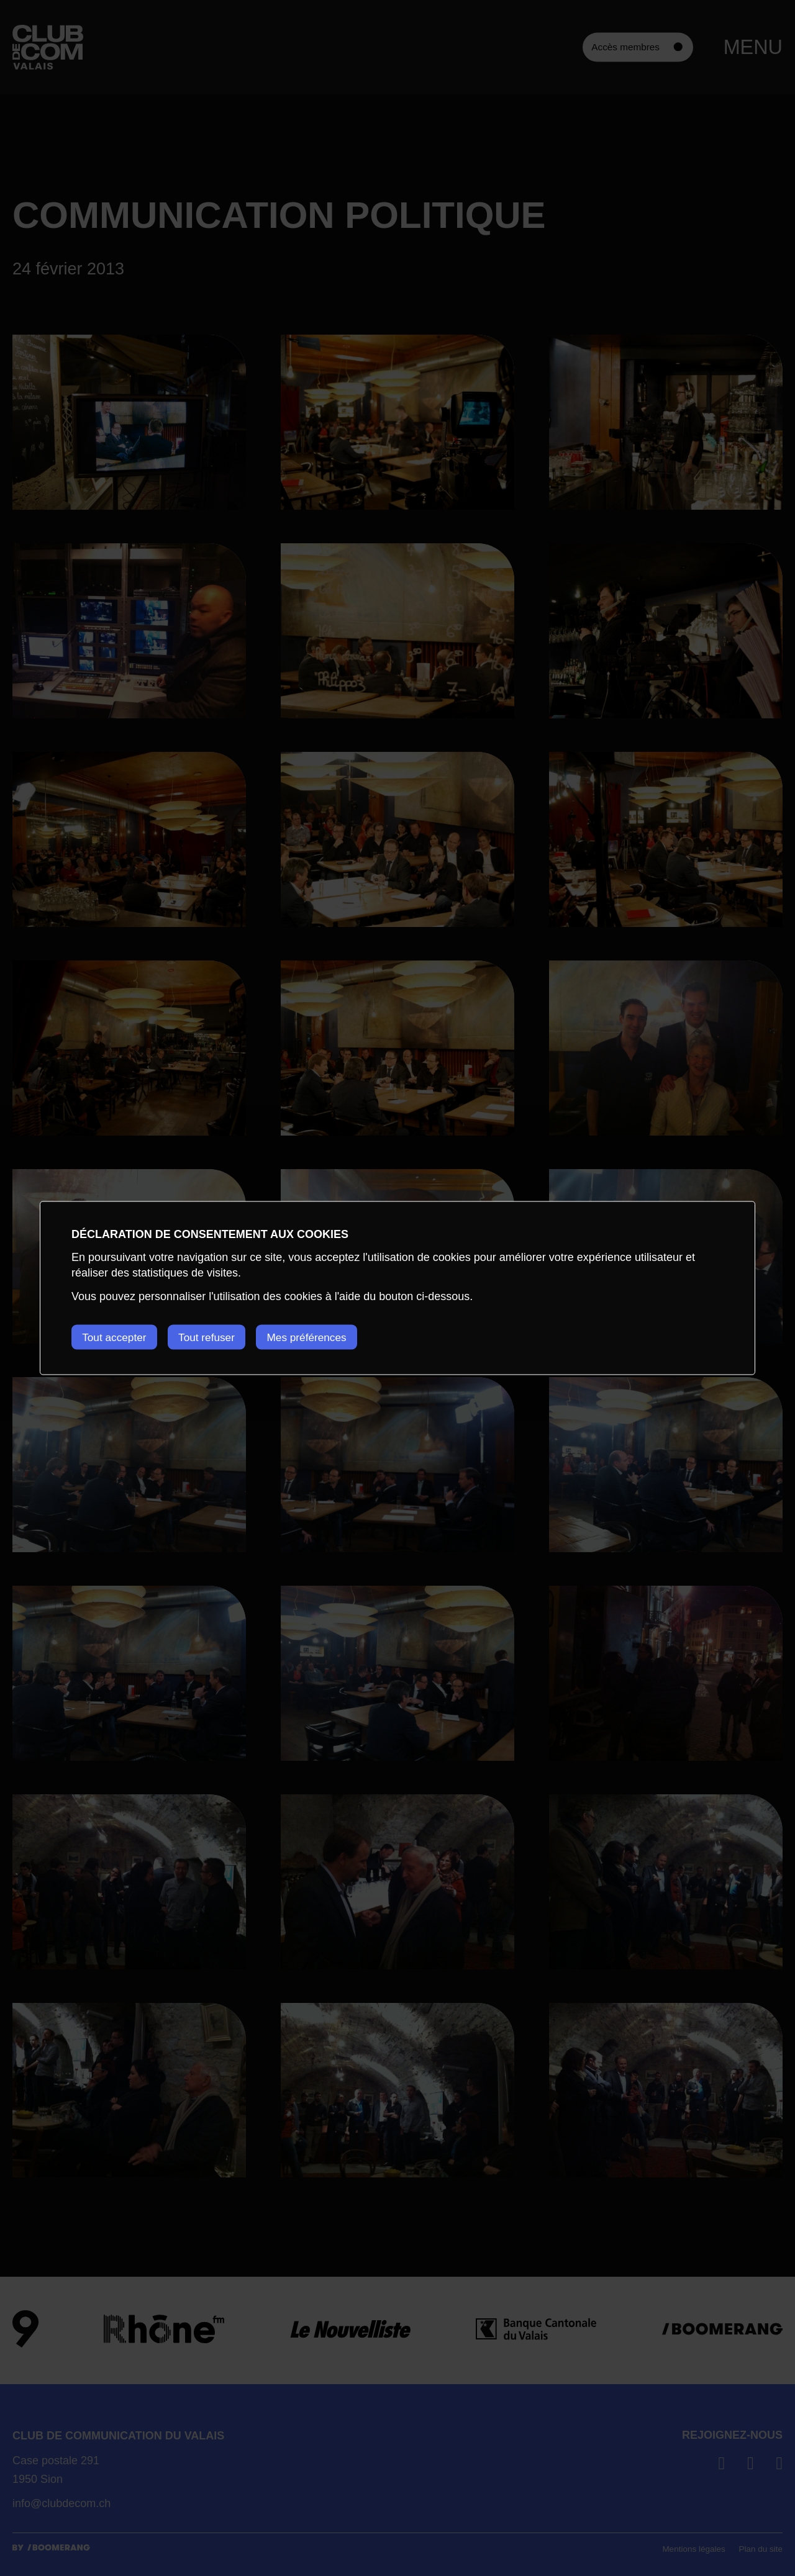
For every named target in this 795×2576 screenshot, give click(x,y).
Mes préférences (326, 1337)
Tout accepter (116, 1337)
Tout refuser (217, 1337)
